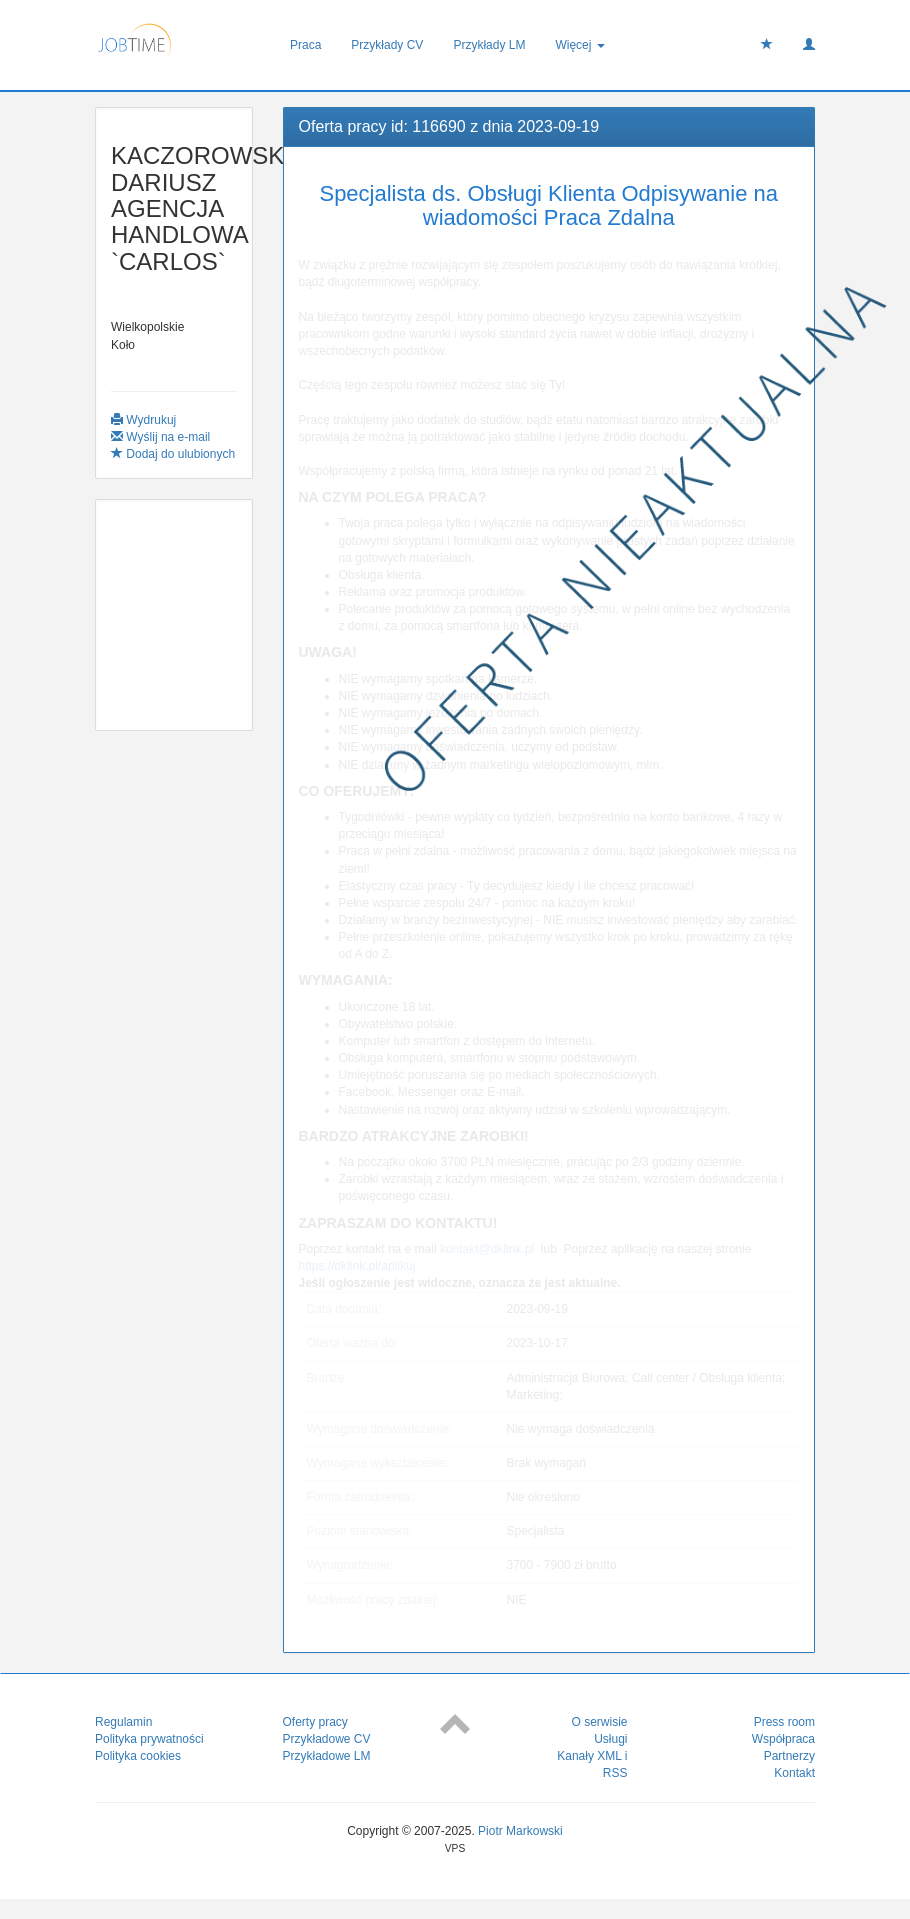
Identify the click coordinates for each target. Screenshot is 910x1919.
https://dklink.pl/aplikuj (357, 1266)
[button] (809, 45)
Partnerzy (789, 1756)
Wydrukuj (143, 420)
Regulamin (123, 1722)
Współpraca (783, 1739)
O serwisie (599, 1722)
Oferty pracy (315, 1722)
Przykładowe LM (327, 1756)
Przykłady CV (387, 45)
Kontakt (794, 1773)
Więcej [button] (579, 45)
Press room (784, 1722)
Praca (305, 45)
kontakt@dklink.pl (487, 1249)
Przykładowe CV (327, 1739)
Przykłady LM (489, 45)
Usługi (610, 1739)
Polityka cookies (138, 1756)
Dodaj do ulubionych (173, 454)
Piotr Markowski (520, 1831)
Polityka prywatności (149, 1739)
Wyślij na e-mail (160, 437)
